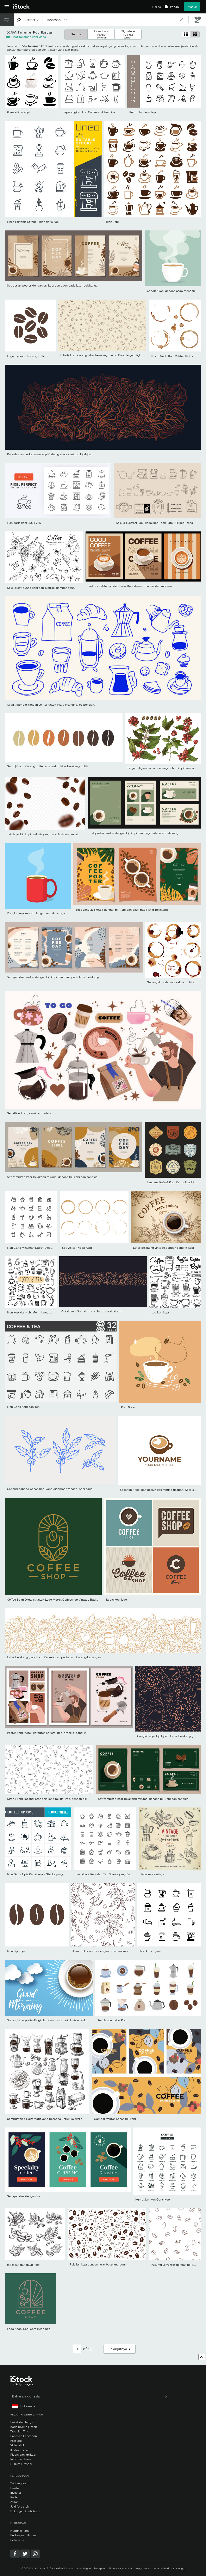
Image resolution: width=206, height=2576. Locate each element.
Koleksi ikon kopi (18, 112)
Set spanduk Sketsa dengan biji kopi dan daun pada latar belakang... (122, 909)
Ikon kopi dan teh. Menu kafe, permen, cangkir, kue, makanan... (50, 1312)
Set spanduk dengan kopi (24, 2196)
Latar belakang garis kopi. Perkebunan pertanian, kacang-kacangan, (54, 1657)
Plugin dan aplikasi (23, 2454)
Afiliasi (14, 2502)
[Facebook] (15, 2554)
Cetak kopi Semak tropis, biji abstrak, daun (91, 1311)
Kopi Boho (128, 1407)
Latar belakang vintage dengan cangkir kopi (163, 1247)
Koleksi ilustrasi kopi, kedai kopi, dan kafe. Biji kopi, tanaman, (158, 522)
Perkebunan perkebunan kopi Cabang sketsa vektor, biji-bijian (49, 454)
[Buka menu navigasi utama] (7, 7)
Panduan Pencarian (23, 2436)
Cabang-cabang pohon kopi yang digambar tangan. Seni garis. (50, 1489)
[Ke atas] (201, 2357)
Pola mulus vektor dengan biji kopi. (175, 2264)
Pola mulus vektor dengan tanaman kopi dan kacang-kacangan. (117, 1951)
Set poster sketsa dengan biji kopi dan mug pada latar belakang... (135, 833)
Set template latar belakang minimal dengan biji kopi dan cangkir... (53, 1177)
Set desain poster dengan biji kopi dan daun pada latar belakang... (53, 285)
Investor (15, 2492)
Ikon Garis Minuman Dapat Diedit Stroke (35, 1247)
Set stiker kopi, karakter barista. (29, 1113)
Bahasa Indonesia (90, 2396)
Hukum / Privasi (21, 2464)
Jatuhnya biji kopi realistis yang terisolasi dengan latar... (45, 834)
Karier (14, 2497)
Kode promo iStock (23, 2426)
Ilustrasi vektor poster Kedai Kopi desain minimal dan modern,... (131, 586)
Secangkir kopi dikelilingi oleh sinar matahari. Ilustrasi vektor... (49, 2020)
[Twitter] (25, 2554)
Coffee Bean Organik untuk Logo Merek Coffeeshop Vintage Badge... (54, 1599)
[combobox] (28, 19)
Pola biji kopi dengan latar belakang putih (98, 2264)
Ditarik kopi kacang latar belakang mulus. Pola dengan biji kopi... (104, 355)
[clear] (181, 19)
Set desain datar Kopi (112, 2020)
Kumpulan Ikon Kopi (142, 112)
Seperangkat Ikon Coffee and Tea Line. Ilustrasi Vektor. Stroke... (107, 112)
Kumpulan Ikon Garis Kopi (152, 2199)
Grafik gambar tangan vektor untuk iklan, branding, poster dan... (51, 704)
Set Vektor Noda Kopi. (77, 1247)
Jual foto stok (19, 2506)
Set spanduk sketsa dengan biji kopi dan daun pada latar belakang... (54, 977)
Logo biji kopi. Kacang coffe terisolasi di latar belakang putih (48, 356)
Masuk (192, 6)
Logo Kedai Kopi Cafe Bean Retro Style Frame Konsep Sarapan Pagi (53, 2328)
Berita (14, 2488)
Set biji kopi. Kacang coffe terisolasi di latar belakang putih (47, 766)
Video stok (17, 2445)
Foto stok (16, 2440)
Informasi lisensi (21, 2459)
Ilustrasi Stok (19, 2450)
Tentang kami (19, 2483)
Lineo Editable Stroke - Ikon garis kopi (33, 221)
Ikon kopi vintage (152, 1874)
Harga (156, 6)
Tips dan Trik (19, 2431)
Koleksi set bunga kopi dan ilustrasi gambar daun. (41, 587)
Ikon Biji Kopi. (16, 1951)
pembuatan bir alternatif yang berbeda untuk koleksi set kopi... (50, 2118)
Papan (174, 6)
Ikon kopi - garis (150, 1951)
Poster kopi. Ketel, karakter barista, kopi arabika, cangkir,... (48, 1732)
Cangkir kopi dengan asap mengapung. (174, 291)
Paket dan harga (21, 2422)
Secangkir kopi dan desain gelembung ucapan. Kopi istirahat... (163, 1489)
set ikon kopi (160, 1312)
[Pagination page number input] (77, 2349)
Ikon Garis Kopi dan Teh (23, 1406)
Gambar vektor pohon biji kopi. (115, 2118)
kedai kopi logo (116, 1599)
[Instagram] (35, 2554)
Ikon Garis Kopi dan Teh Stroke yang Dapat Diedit (110, 1874)
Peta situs (17, 2540)
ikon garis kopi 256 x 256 (24, 522)
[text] (111, 19)
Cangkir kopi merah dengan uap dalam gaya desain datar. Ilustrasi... (54, 913)
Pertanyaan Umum (23, 2535)
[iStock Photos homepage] (21, 6)
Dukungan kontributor (25, 2511)
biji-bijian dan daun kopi (23, 2264)
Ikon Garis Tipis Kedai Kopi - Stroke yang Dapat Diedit (44, 1874)
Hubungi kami (19, 2530)
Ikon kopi (112, 221)
